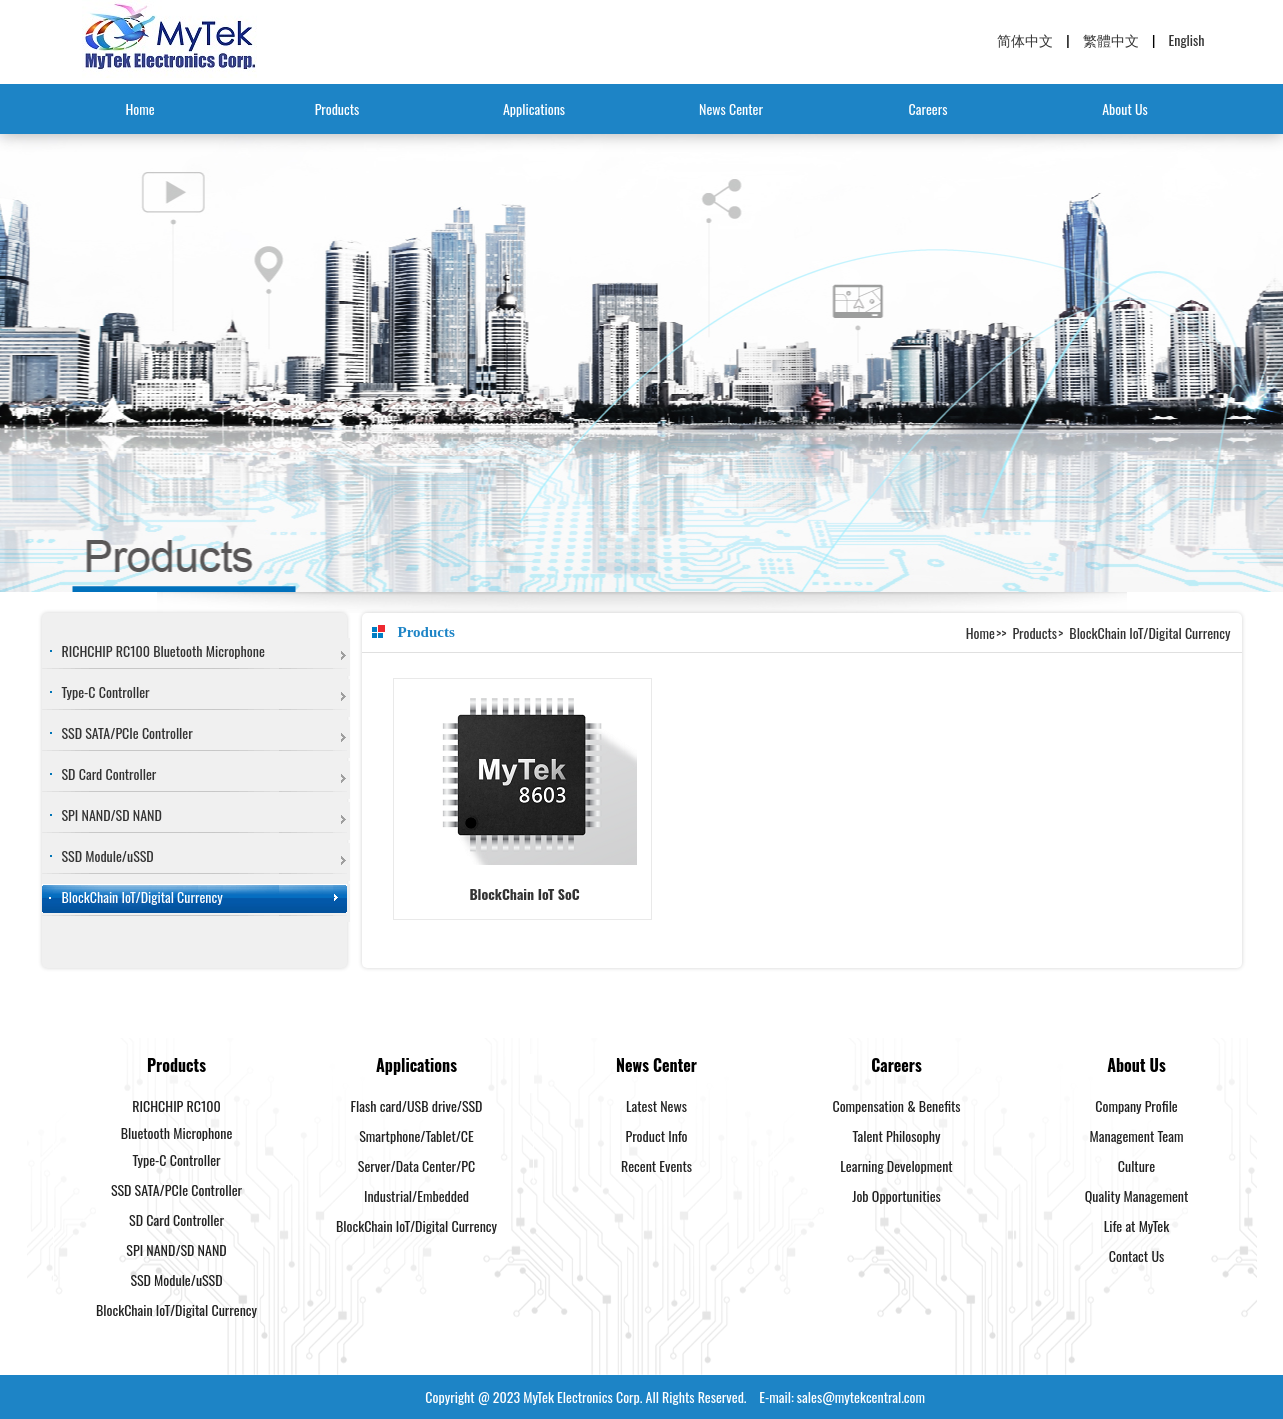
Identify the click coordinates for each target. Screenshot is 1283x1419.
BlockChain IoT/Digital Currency (142, 896)
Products (337, 108)
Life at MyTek (1136, 1225)
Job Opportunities (896, 1195)
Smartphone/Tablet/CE (416, 1135)
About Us (1125, 108)
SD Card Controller (109, 773)
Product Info (657, 1135)
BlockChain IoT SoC (524, 893)
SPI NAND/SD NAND (112, 814)
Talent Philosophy (897, 1135)
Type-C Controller (106, 691)
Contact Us (1136, 1255)
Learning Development (896, 1165)
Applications (534, 108)
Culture (1136, 1165)
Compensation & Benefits (896, 1105)
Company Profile (1136, 1105)
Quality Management (1137, 1195)
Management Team (1137, 1135)
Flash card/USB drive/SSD (417, 1105)
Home (139, 108)
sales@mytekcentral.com (861, 1396)
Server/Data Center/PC (416, 1165)
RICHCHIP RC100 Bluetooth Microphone (163, 650)
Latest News (656, 1105)
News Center (731, 108)
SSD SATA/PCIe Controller (127, 732)
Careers (928, 108)
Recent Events (656, 1165)
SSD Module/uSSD (108, 855)
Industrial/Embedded (416, 1195)
